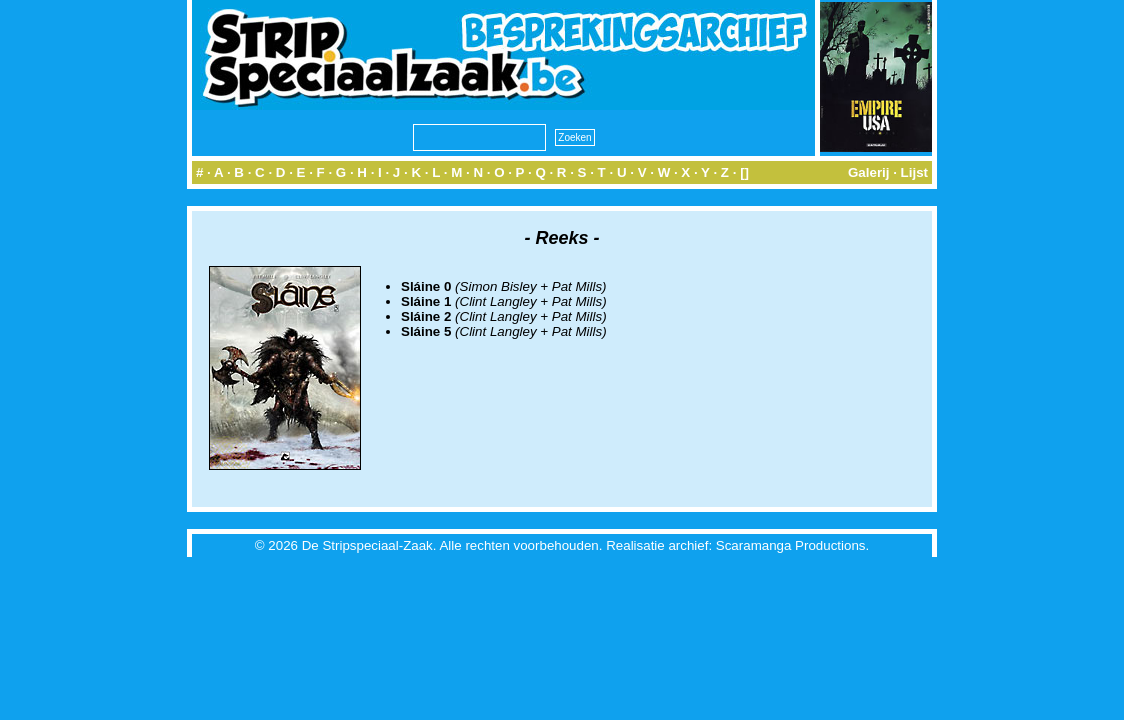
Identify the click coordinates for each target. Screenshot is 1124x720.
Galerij (869, 172)
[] (744, 172)
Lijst (914, 172)
